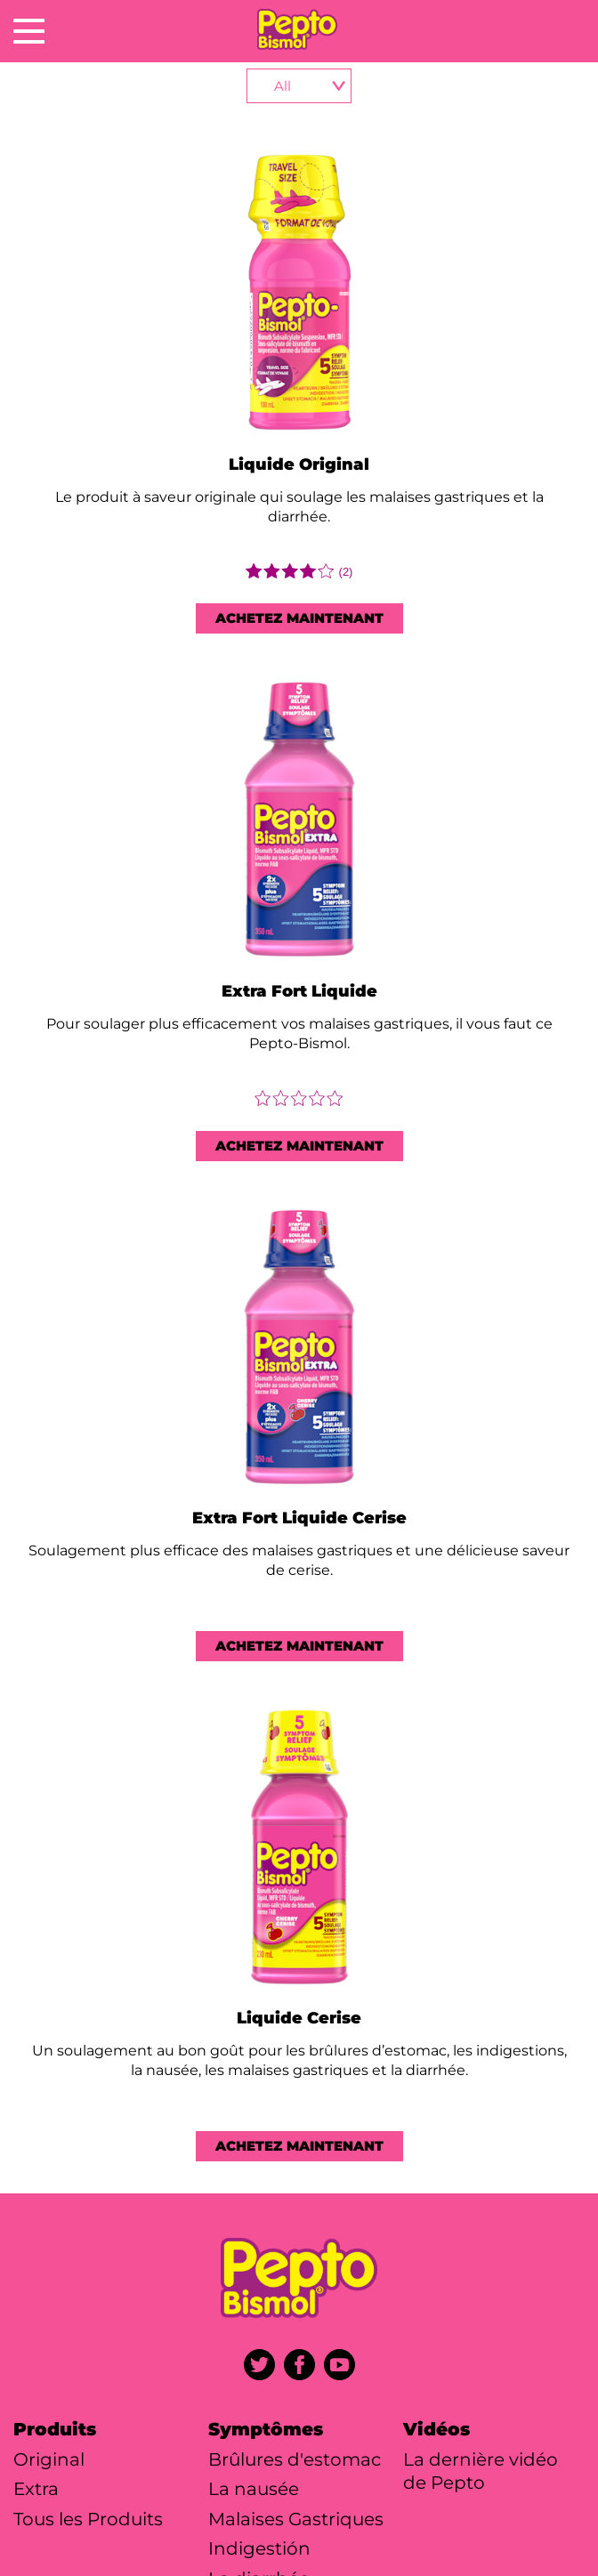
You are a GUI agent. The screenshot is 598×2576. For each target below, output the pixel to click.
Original (49, 2459)
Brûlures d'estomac (294, 2459)
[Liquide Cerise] (299, 1848)
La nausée (253, 2488)
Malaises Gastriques (296, 2519)
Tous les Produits (88, 2519)
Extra (36, 2488)
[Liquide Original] (299, 294)
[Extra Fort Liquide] (299, 820)
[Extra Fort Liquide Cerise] (299, 1348)
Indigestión (259, 2548)
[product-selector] (299, 86)
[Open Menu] (28, 31)
